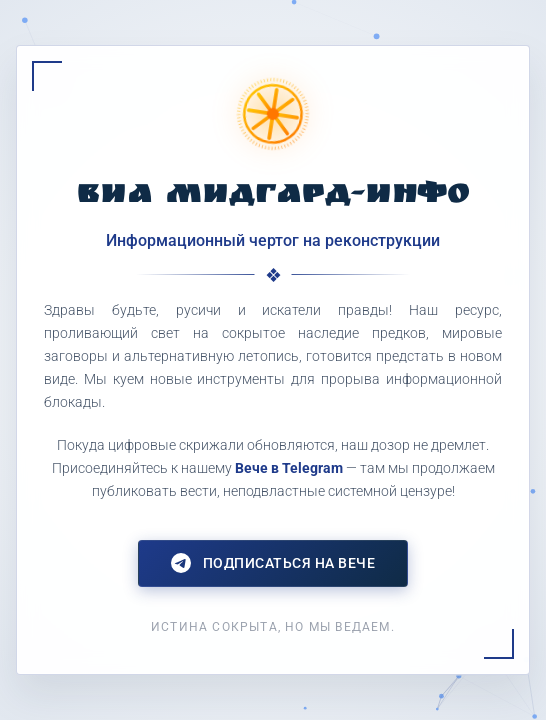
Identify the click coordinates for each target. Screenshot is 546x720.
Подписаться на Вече (273, 563)
